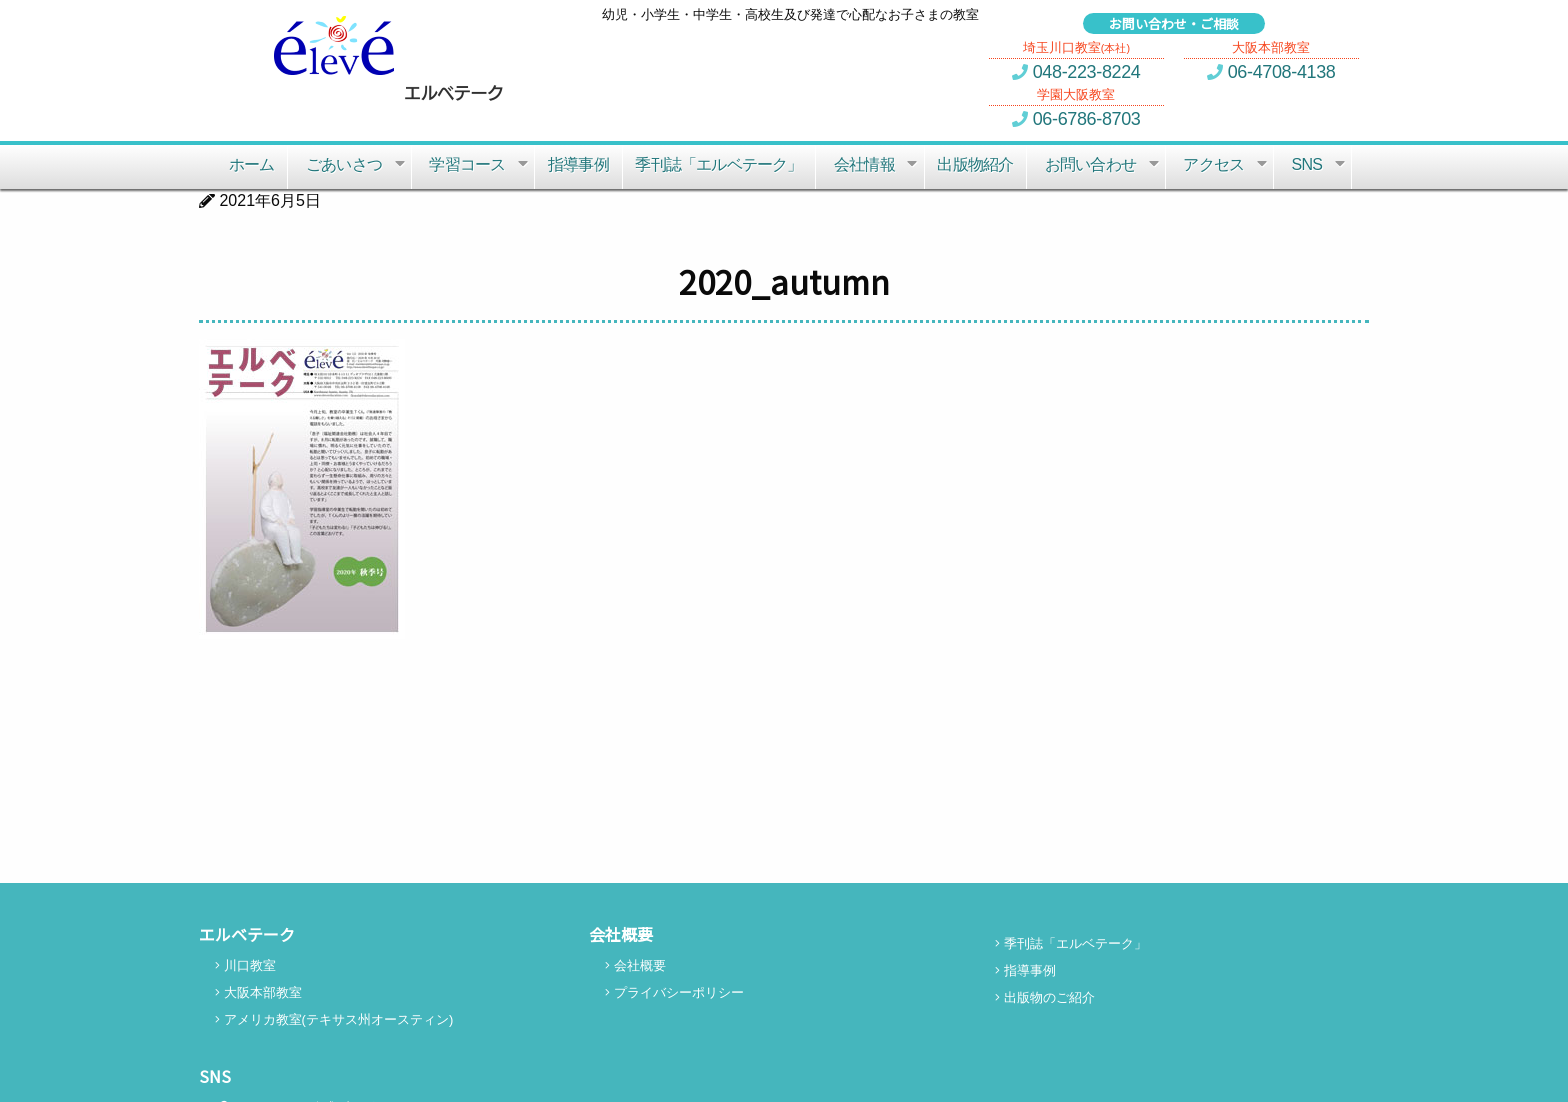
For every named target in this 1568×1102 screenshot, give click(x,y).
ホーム (252, 164)
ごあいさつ (357, 166)
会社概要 (635, 965)
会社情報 (878, 166)
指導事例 (578, 164)
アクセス (1227, 166)
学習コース (480, 166)
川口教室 (245, 965)
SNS (1320, 166)
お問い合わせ (1104, 166)
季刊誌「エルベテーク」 (718, 164)
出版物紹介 (975, 164)
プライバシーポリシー (674, 992)
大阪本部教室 (258, 992)
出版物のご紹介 (1045, 997)
